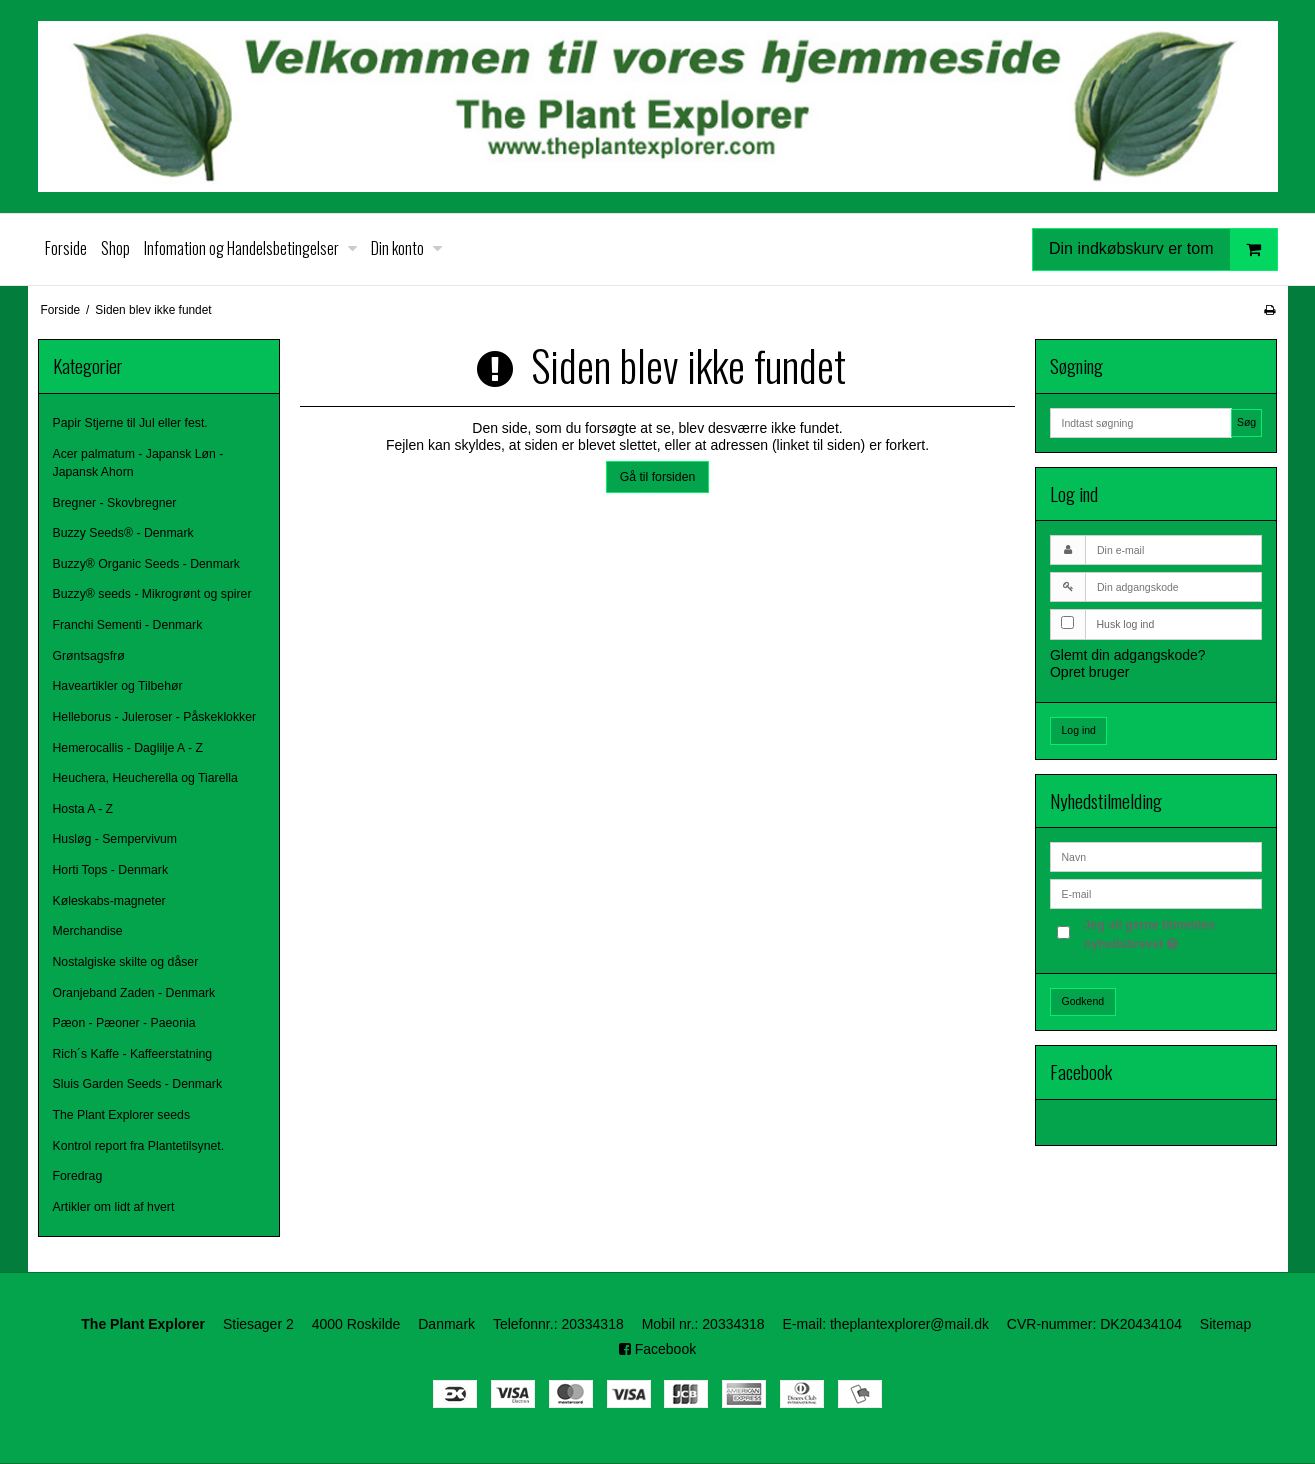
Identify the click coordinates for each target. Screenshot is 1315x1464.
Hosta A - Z (83, 809)
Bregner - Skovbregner (115, 503)
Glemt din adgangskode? (1128, 655)
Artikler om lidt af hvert (114, 1207)
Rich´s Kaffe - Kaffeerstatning (133, 1054)
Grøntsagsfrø (89, 656)
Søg (1246, 422)
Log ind (1078, 730)
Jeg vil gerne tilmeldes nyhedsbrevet (1172, 933)
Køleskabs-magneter (109, 901)
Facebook (657, 1349)
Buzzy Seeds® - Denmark (123, 533)
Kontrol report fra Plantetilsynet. (139, 1146)
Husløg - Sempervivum (115, 839)
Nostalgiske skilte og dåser (126, 962)
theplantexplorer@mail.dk (909, 1324)
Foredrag (78, 1176)
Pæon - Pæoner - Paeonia (124, 1023)
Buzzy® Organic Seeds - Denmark (146, 564)
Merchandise (88, 931)
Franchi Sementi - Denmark (128, 625)
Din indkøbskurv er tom (1163, 249)
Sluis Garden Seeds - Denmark (138, 1084)
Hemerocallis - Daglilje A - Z (128, 748)
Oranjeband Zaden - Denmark (134, 993)
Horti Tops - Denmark (111, 870)
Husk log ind (1125, 624)
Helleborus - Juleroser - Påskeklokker (155, 717)
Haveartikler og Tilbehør (118, 686)
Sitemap (1225, 1324)
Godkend (1082, 1001)
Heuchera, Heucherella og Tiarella (145, 778)
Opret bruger (1089, 672)
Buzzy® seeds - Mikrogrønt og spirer (152, 594)
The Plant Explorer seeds (122, 1115)
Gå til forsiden (658, 477)
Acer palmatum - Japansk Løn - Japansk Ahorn (138, 463)
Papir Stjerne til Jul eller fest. (130, 423)
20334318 (592, 1324)
